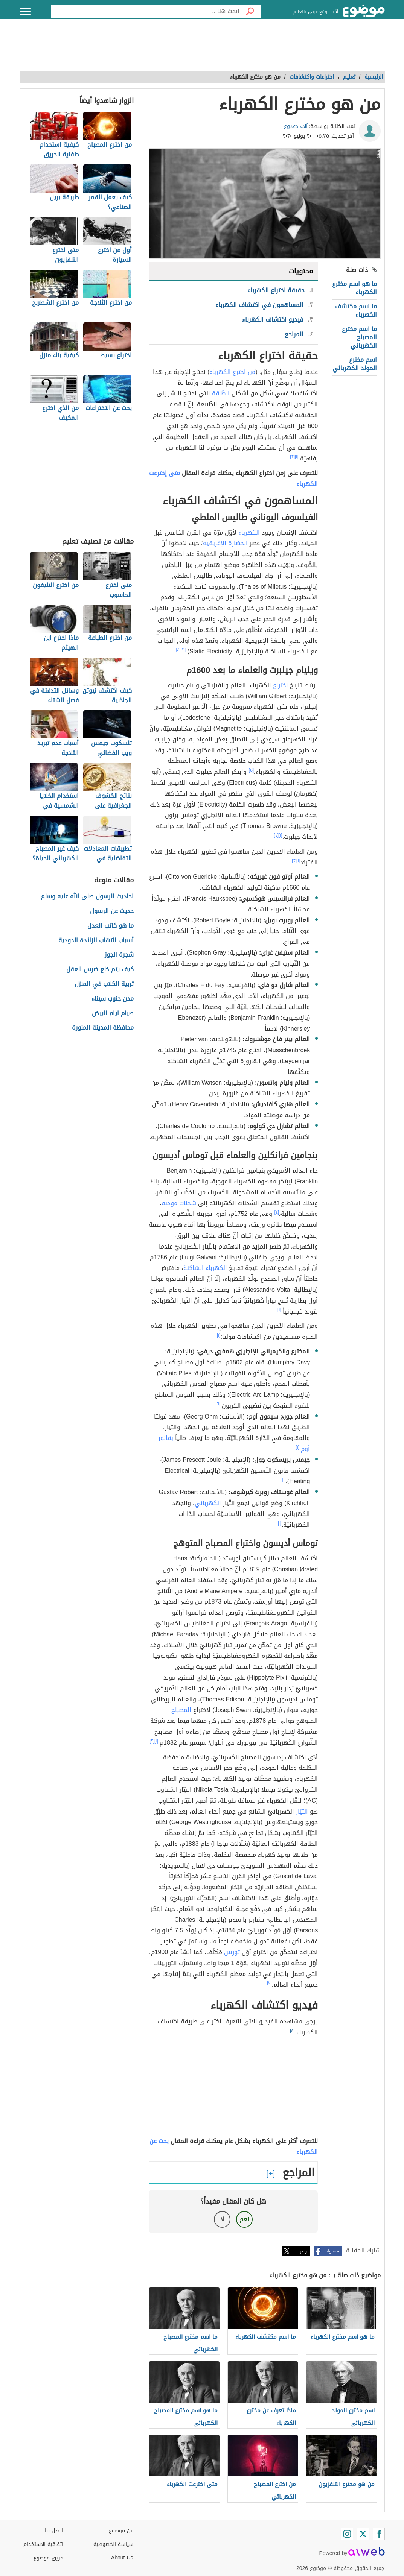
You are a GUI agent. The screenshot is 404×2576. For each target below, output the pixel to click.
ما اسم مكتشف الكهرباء (356, 310)
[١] (297, 457)
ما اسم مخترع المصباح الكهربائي (359, 337)
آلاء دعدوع (296, 126)
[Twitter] (363, 2534)
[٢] (292, 457)
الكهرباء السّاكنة (205, 1268)
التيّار (302, 1811)
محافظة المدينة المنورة (103, 1027)
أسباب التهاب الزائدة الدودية (96, 940)
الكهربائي (208, 1503)
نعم (244, 2219)
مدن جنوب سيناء (112, 998)
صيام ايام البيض (113, 1013)
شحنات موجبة (179, 1203)
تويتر (304, 2251)
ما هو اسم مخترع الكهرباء (354, 288)
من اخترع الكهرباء (232, 372)
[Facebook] (379, 2534)
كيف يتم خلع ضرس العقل (100, 969)
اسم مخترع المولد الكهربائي (354, 364)
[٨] (292, 2030)
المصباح (181, 1710)
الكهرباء (249, 532)
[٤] (178, 650)
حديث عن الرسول (112, 911)
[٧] (269, 1983)
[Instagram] (347, 2534)
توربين (232, 1952)
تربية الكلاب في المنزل (104, 984)
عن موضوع (121, 2531)
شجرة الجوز (119, 954)
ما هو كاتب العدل (110, 925)
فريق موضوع (48, 2558)
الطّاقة (221, 393)
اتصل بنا (54, 2531)
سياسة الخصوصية (113, 2544)
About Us (122, 2558)
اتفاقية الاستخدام (43, 2544)
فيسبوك (333, 2251)
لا (222, 2219)
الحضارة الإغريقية (225, 543)
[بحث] (250, 11)
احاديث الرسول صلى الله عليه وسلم (87, 896)
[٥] (251, 770)
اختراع (280, 685)
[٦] (217, 1404)
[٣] (183, 650)
